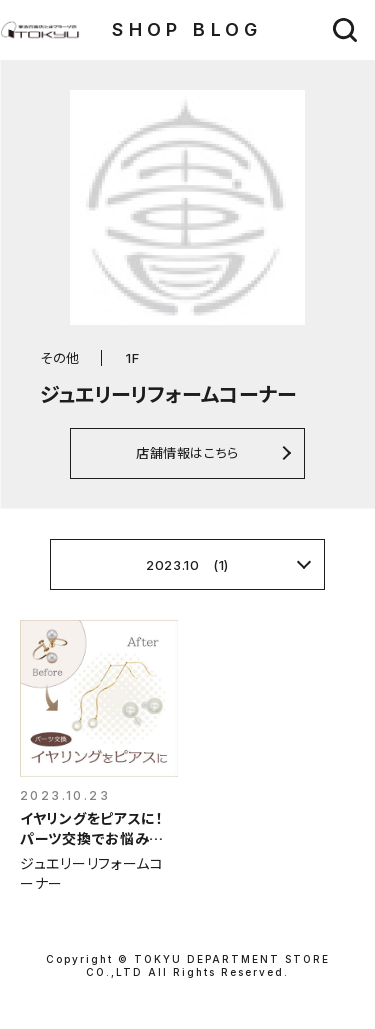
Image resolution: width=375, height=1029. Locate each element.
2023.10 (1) (187, 565)
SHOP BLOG (187, 29)
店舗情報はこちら (187, 452)
